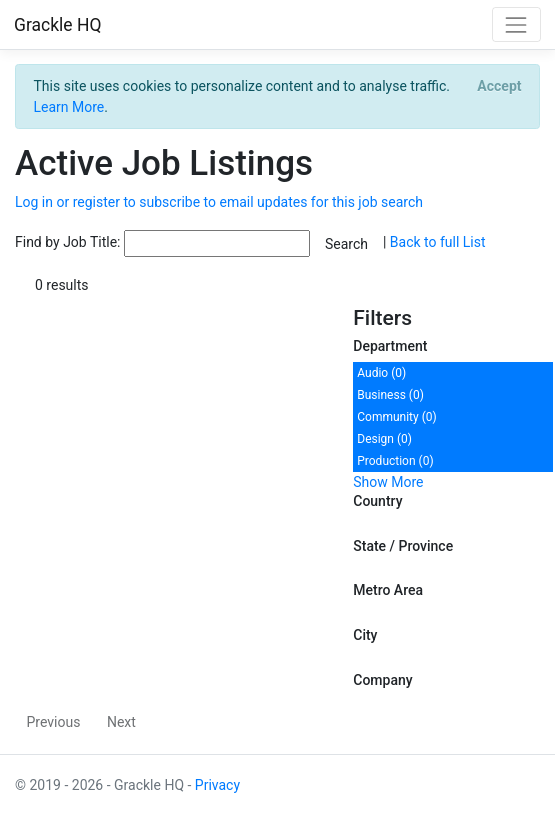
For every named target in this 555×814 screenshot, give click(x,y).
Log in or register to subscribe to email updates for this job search (219, 202)
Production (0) (395, 461)
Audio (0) (381, 373)
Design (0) (384, 439)
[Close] (499, 86)
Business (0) (390, 395)
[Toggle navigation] (516, 24)
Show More (388, 482)
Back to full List (438, 243)
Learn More (69, 107)
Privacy (217, 785)
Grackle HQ (57, 25)
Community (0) (396, 417)
